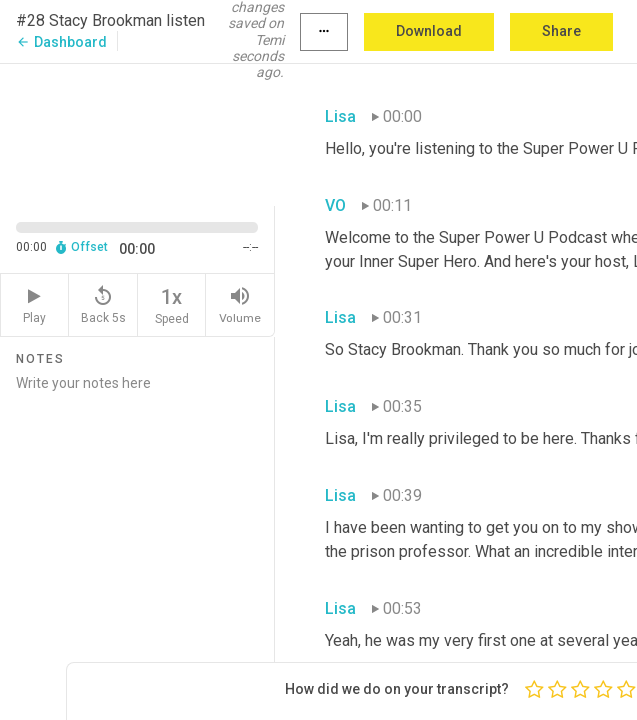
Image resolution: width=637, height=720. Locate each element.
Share (561, 31)
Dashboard (61, 42)
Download (429, 31)
